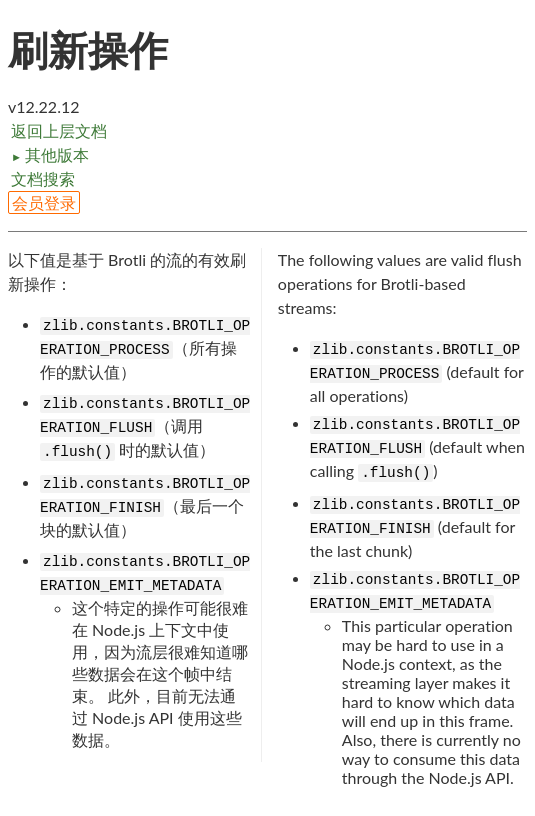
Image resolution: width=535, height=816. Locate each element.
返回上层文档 (59, 130)
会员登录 (44, 202)
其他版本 (50, 154)
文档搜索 (43, 178)
